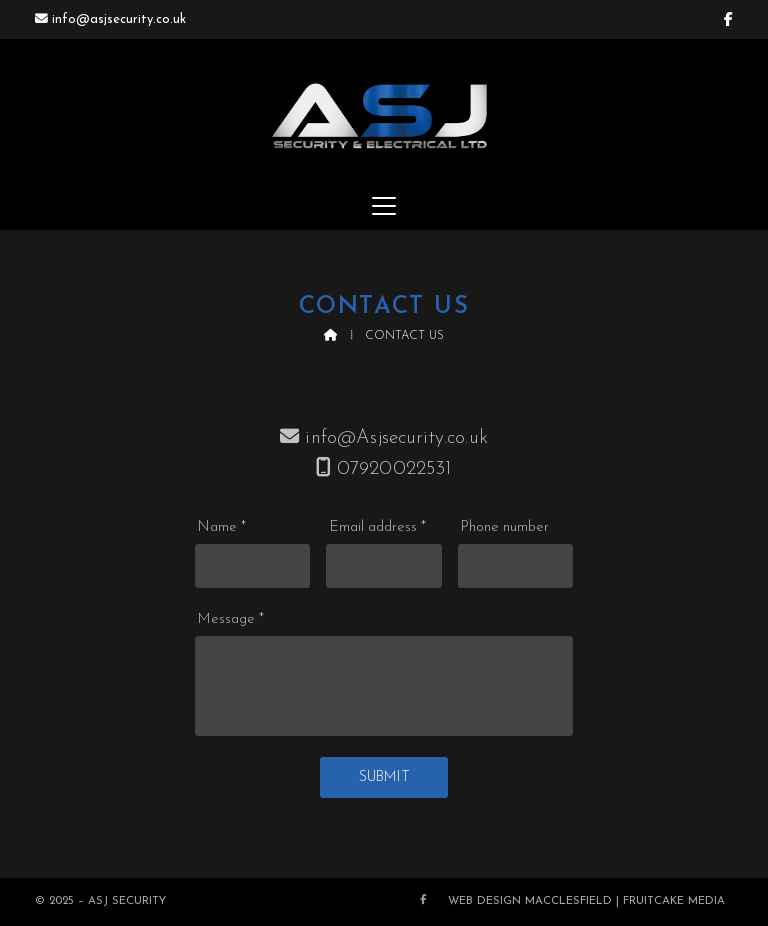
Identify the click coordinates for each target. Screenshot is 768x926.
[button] (384, 206)
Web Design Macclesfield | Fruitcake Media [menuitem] (586, 901)
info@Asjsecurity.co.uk (396, 438)
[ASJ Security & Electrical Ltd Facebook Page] (728, 20)
